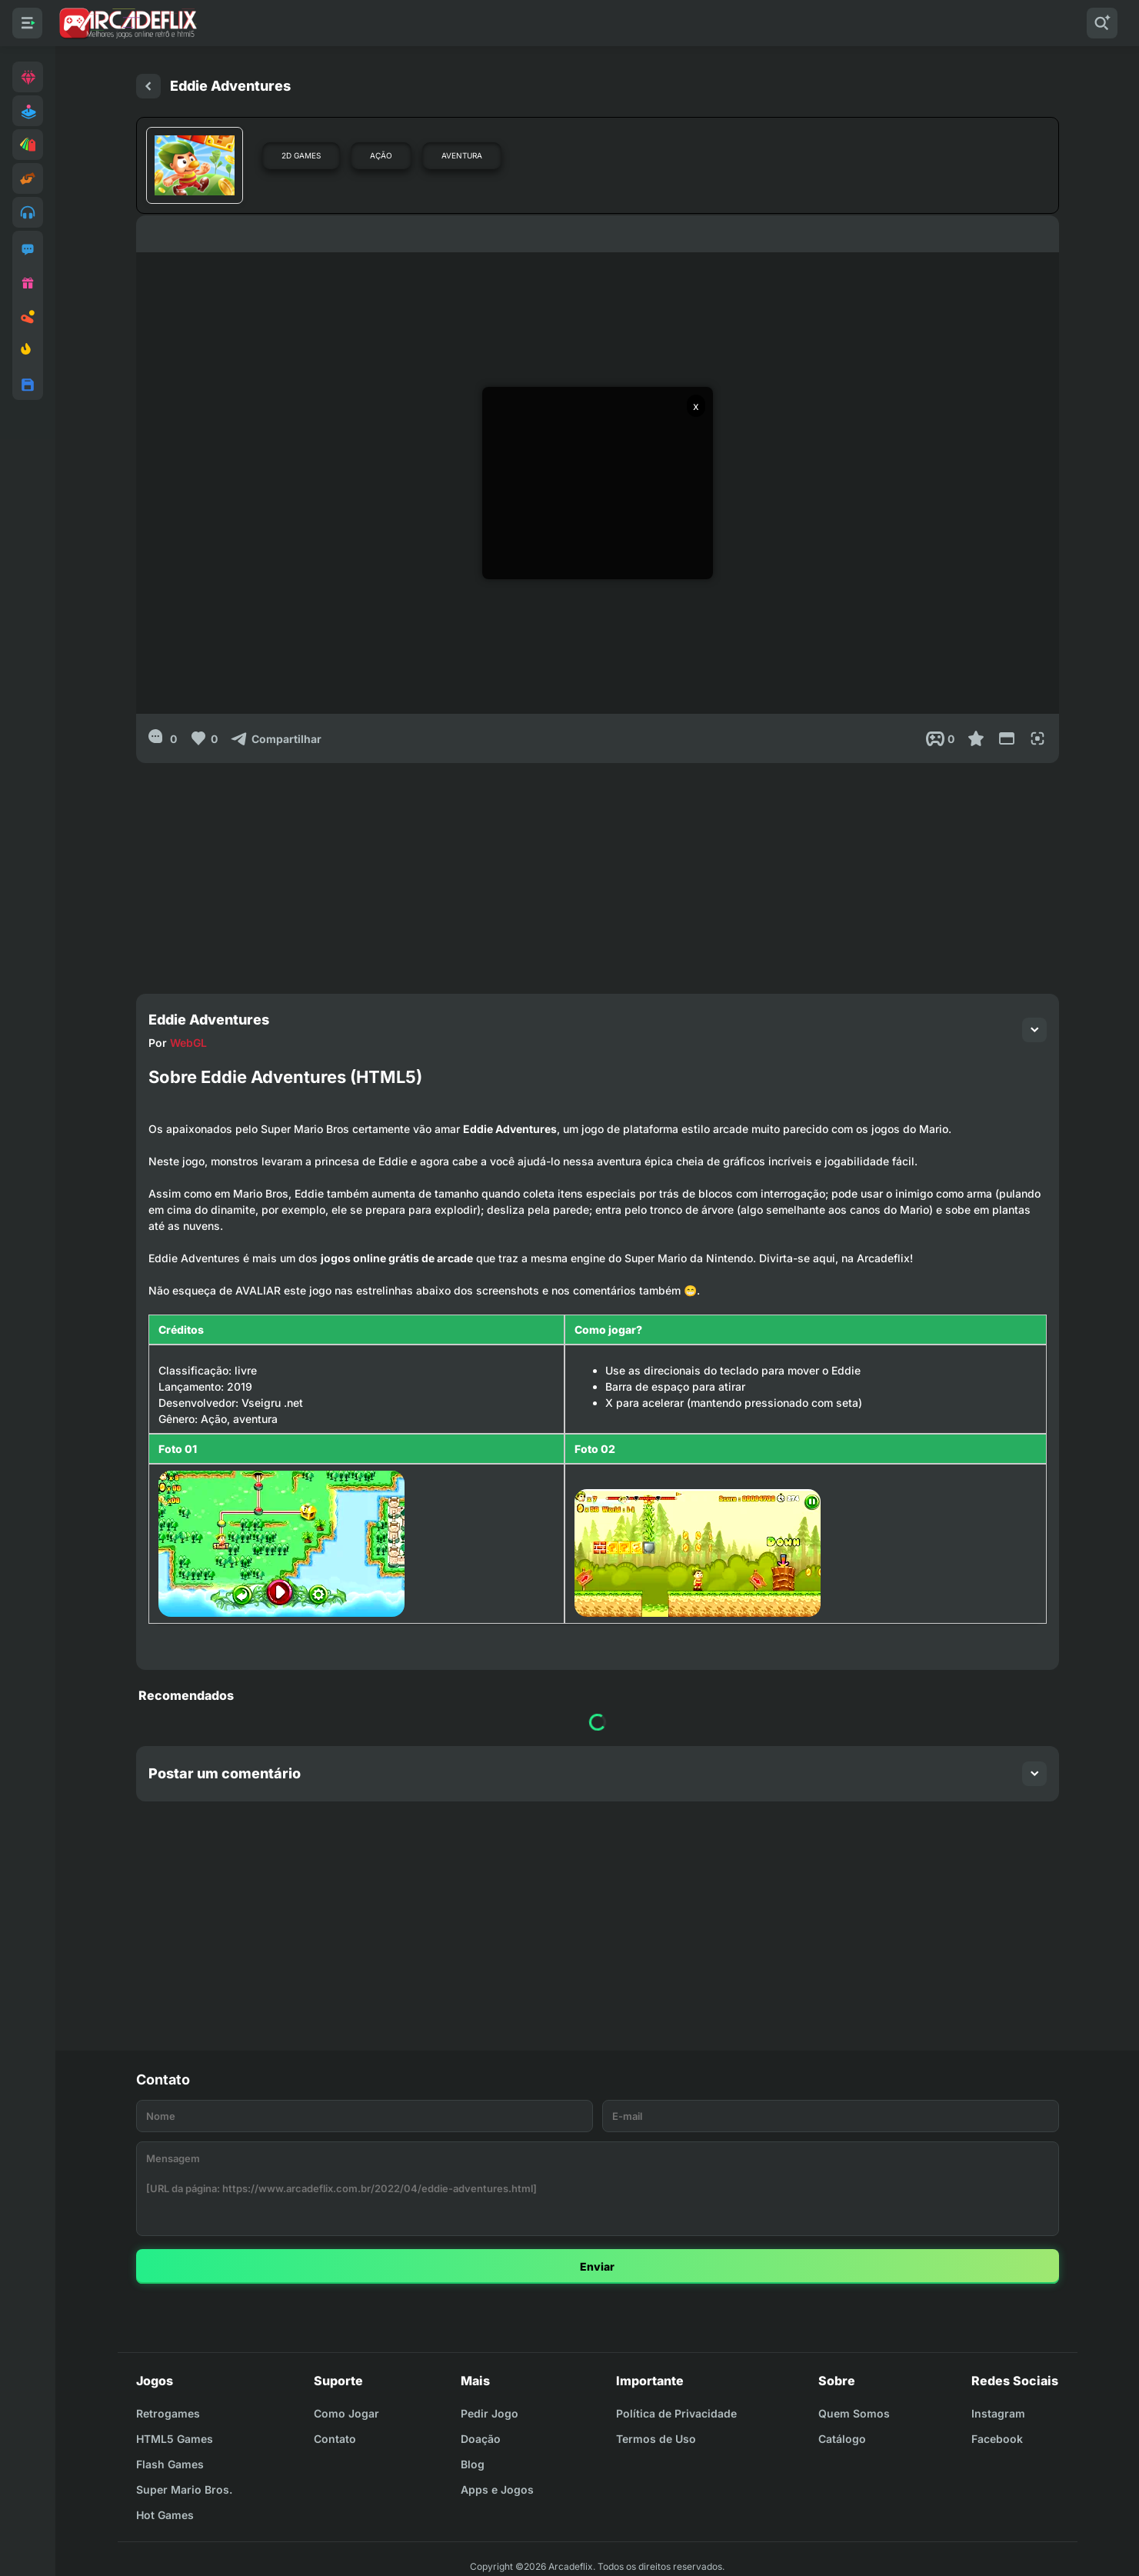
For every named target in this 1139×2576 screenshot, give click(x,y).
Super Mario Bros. (184, 2489)
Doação (481, 2438)
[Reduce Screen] (1006, 738)
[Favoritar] (976, 738)
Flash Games (170, 2464)
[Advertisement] (597, 870)
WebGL (188, 1042)
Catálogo (842, 2438)
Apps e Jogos (497, 2489)
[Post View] (940, 738)
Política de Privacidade (676, 2413)
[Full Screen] (1037, 738)
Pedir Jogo (489, 2413)
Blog (473, 2464)
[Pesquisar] (1102, 23)
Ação (381, 155)
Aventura (461, 155)
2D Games (301, 155)
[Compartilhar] (275, 738)
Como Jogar (346, 2413)
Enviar (597, 2266)
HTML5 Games (174, 2438)
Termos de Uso (656, 2438)
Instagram (998, 2413)
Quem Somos (854, 2413)
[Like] (203, 738)
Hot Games (165, 2514)
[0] (162, 738)
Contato (335, 2438)
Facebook (997, 2438)
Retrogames (168, 2413)
